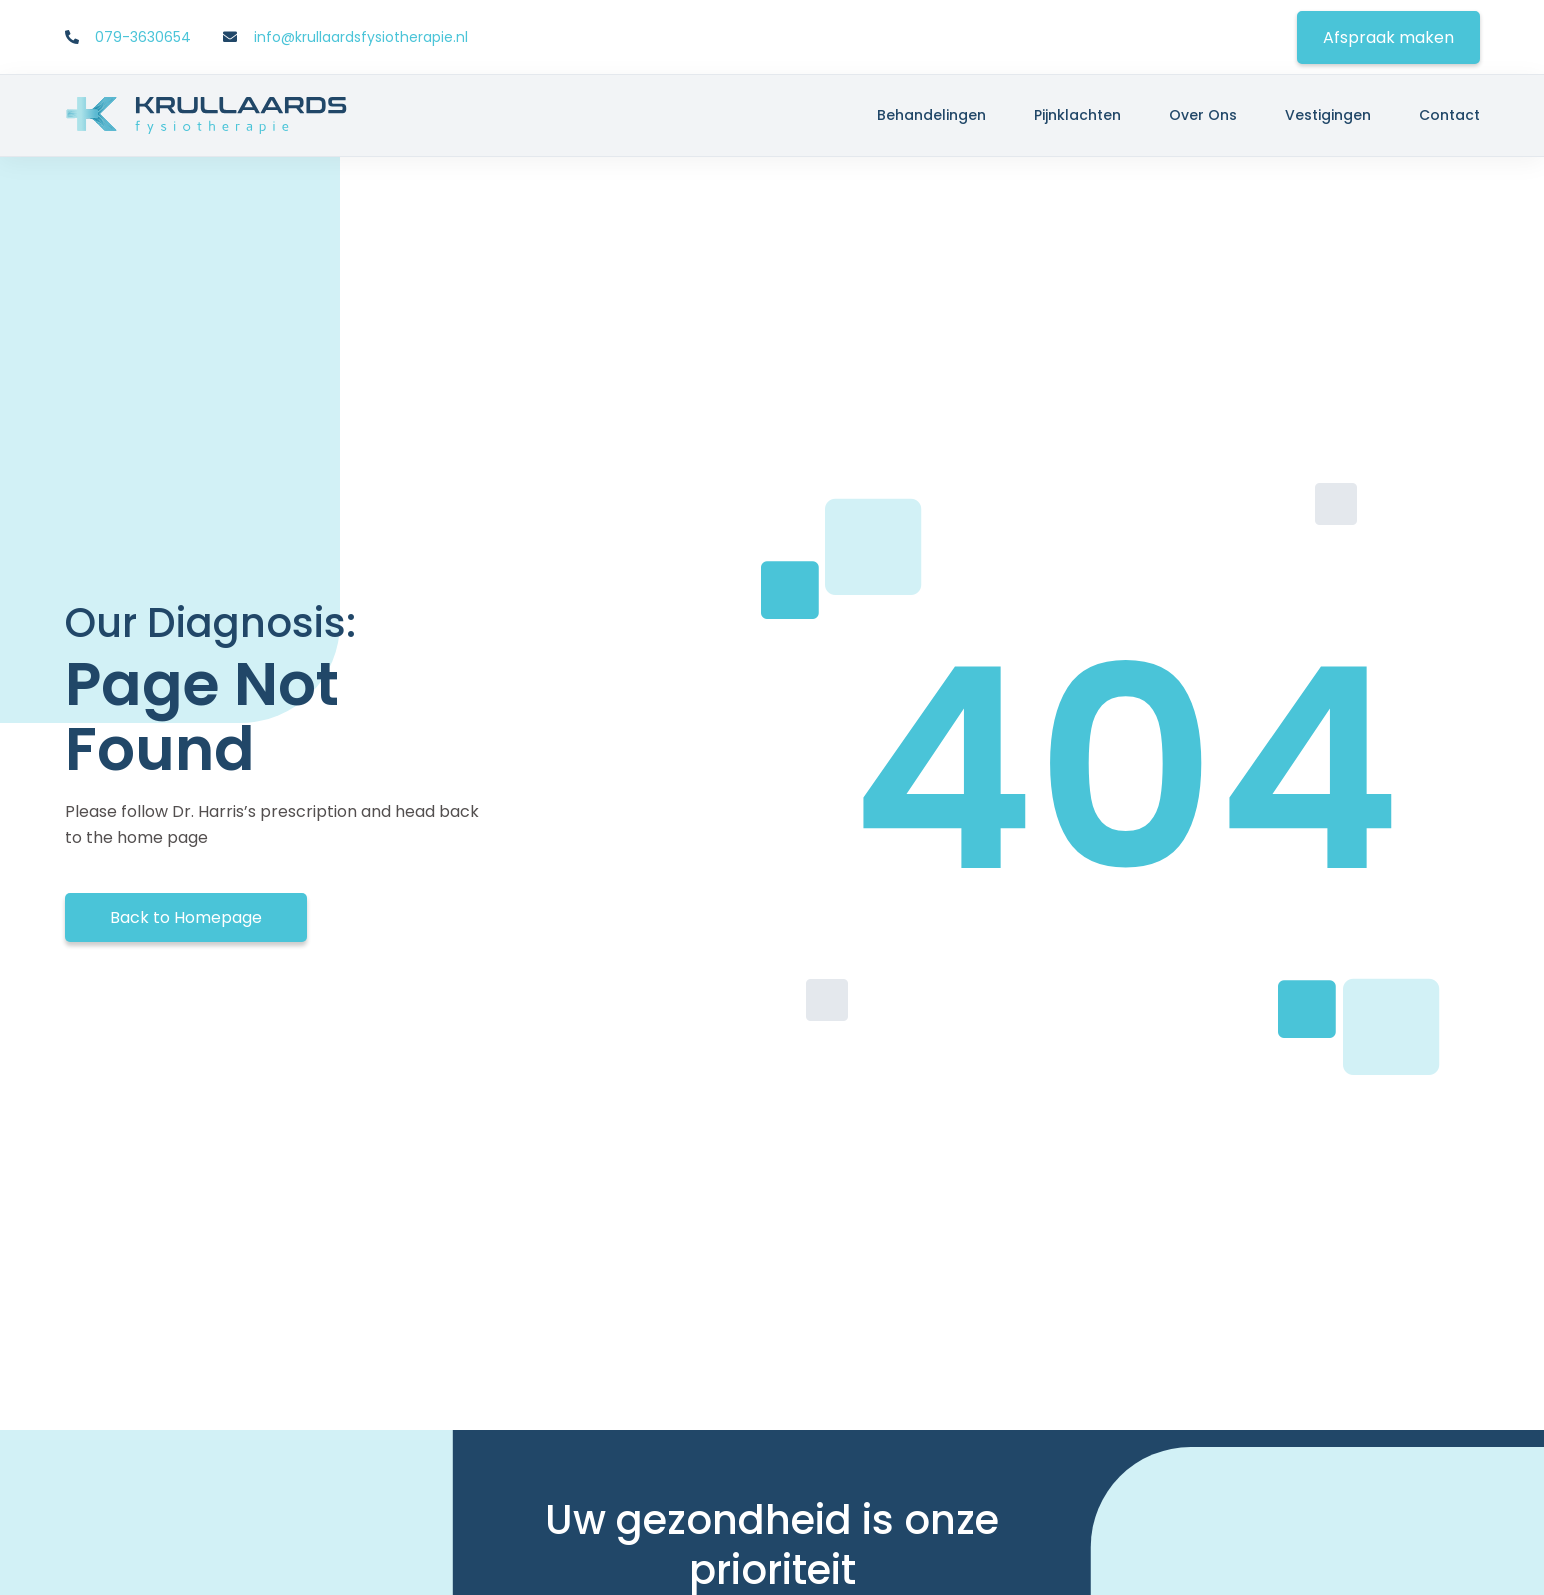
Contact (1449, 115)
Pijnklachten (1077, 115)
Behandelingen (931, 115)
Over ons (1203, 115)
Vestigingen (1328, 115)
